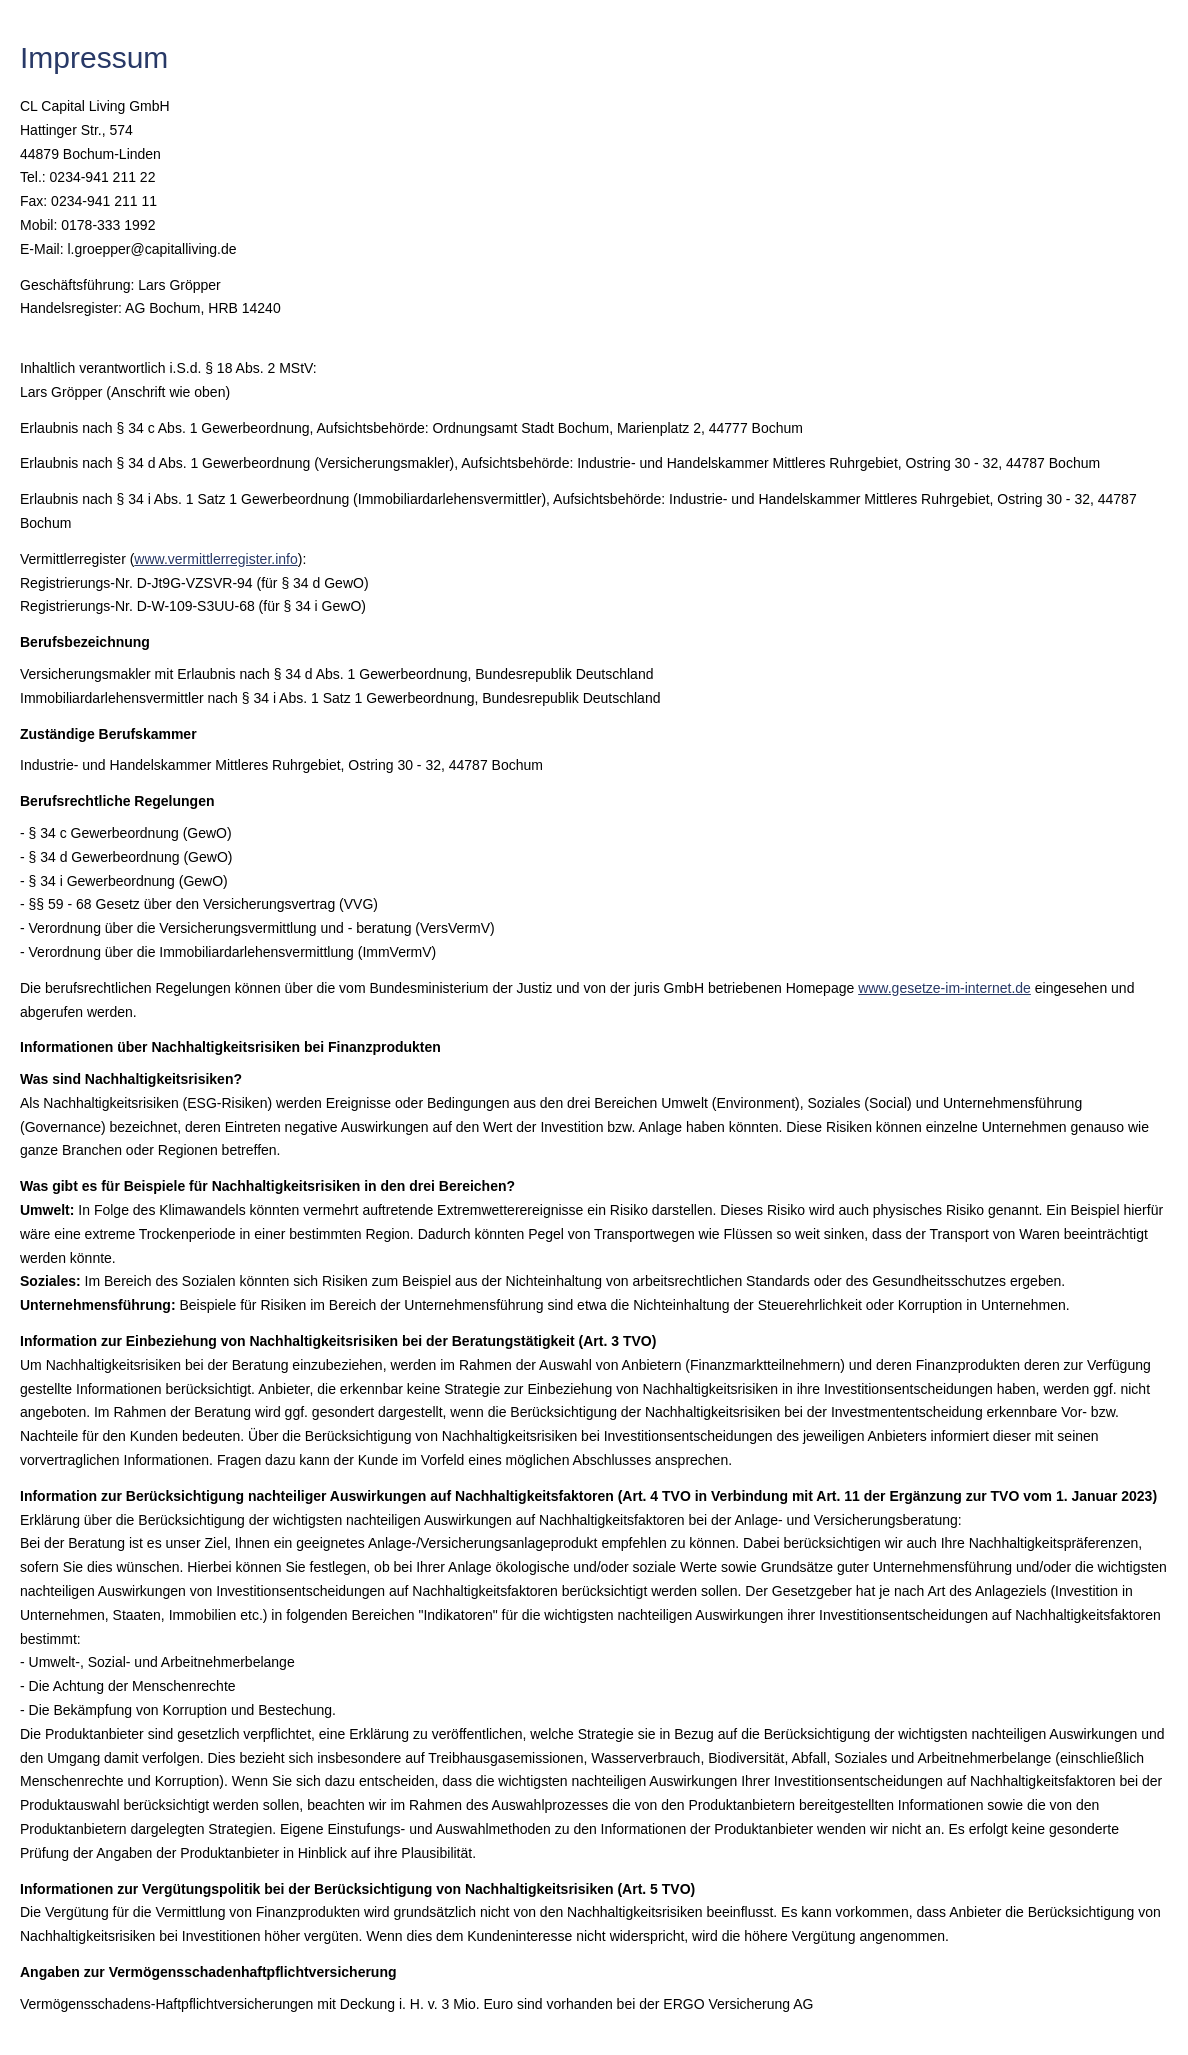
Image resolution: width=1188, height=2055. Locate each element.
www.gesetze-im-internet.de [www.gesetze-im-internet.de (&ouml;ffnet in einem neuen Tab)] (944, 988)
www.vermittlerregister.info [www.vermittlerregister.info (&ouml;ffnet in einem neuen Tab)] (215, 559)
